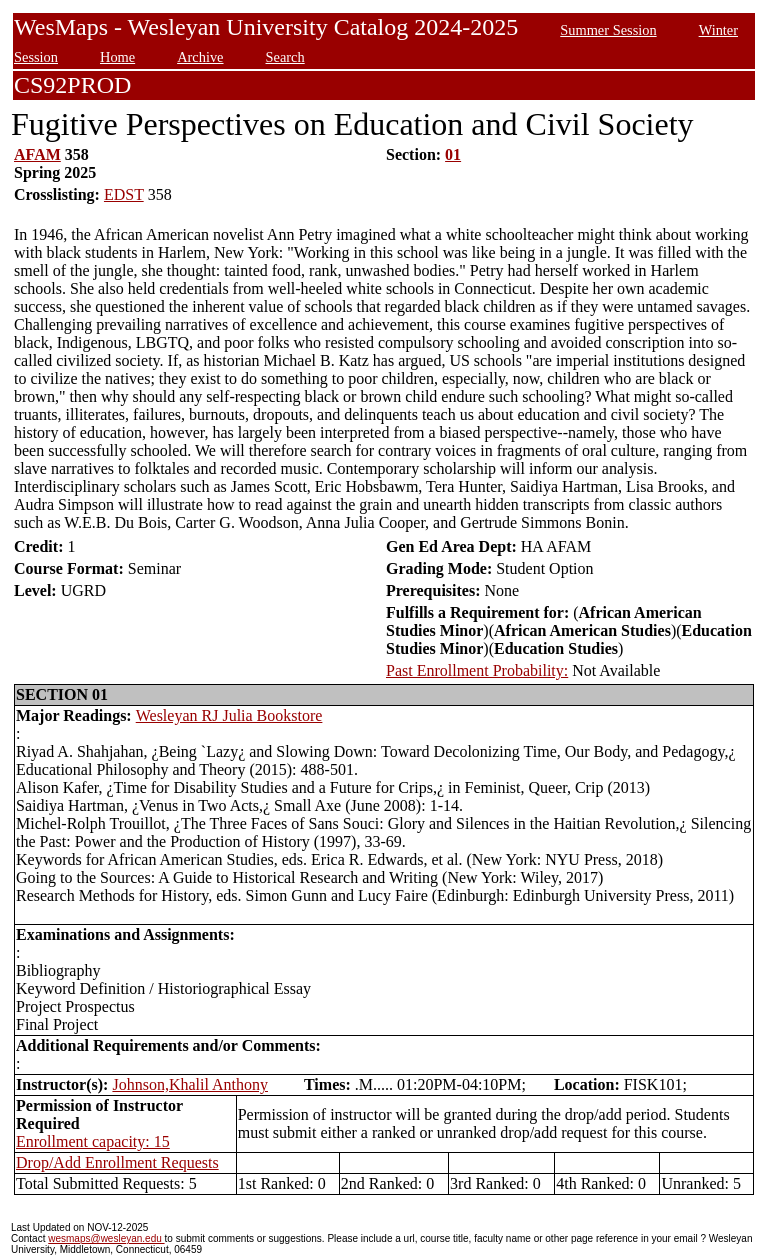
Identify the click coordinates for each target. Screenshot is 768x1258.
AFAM (37, 154)
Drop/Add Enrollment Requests (117, 1162)
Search (285, 57)
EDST (124, 194)
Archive (200, 57)
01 (453, 154)
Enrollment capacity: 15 (93, 1141)
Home (117, 57)
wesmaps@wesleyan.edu (106, 1238)
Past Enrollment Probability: (477, 670)
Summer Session (608, 30)
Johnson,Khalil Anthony (190, 1084)
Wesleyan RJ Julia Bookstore (229, 715)
